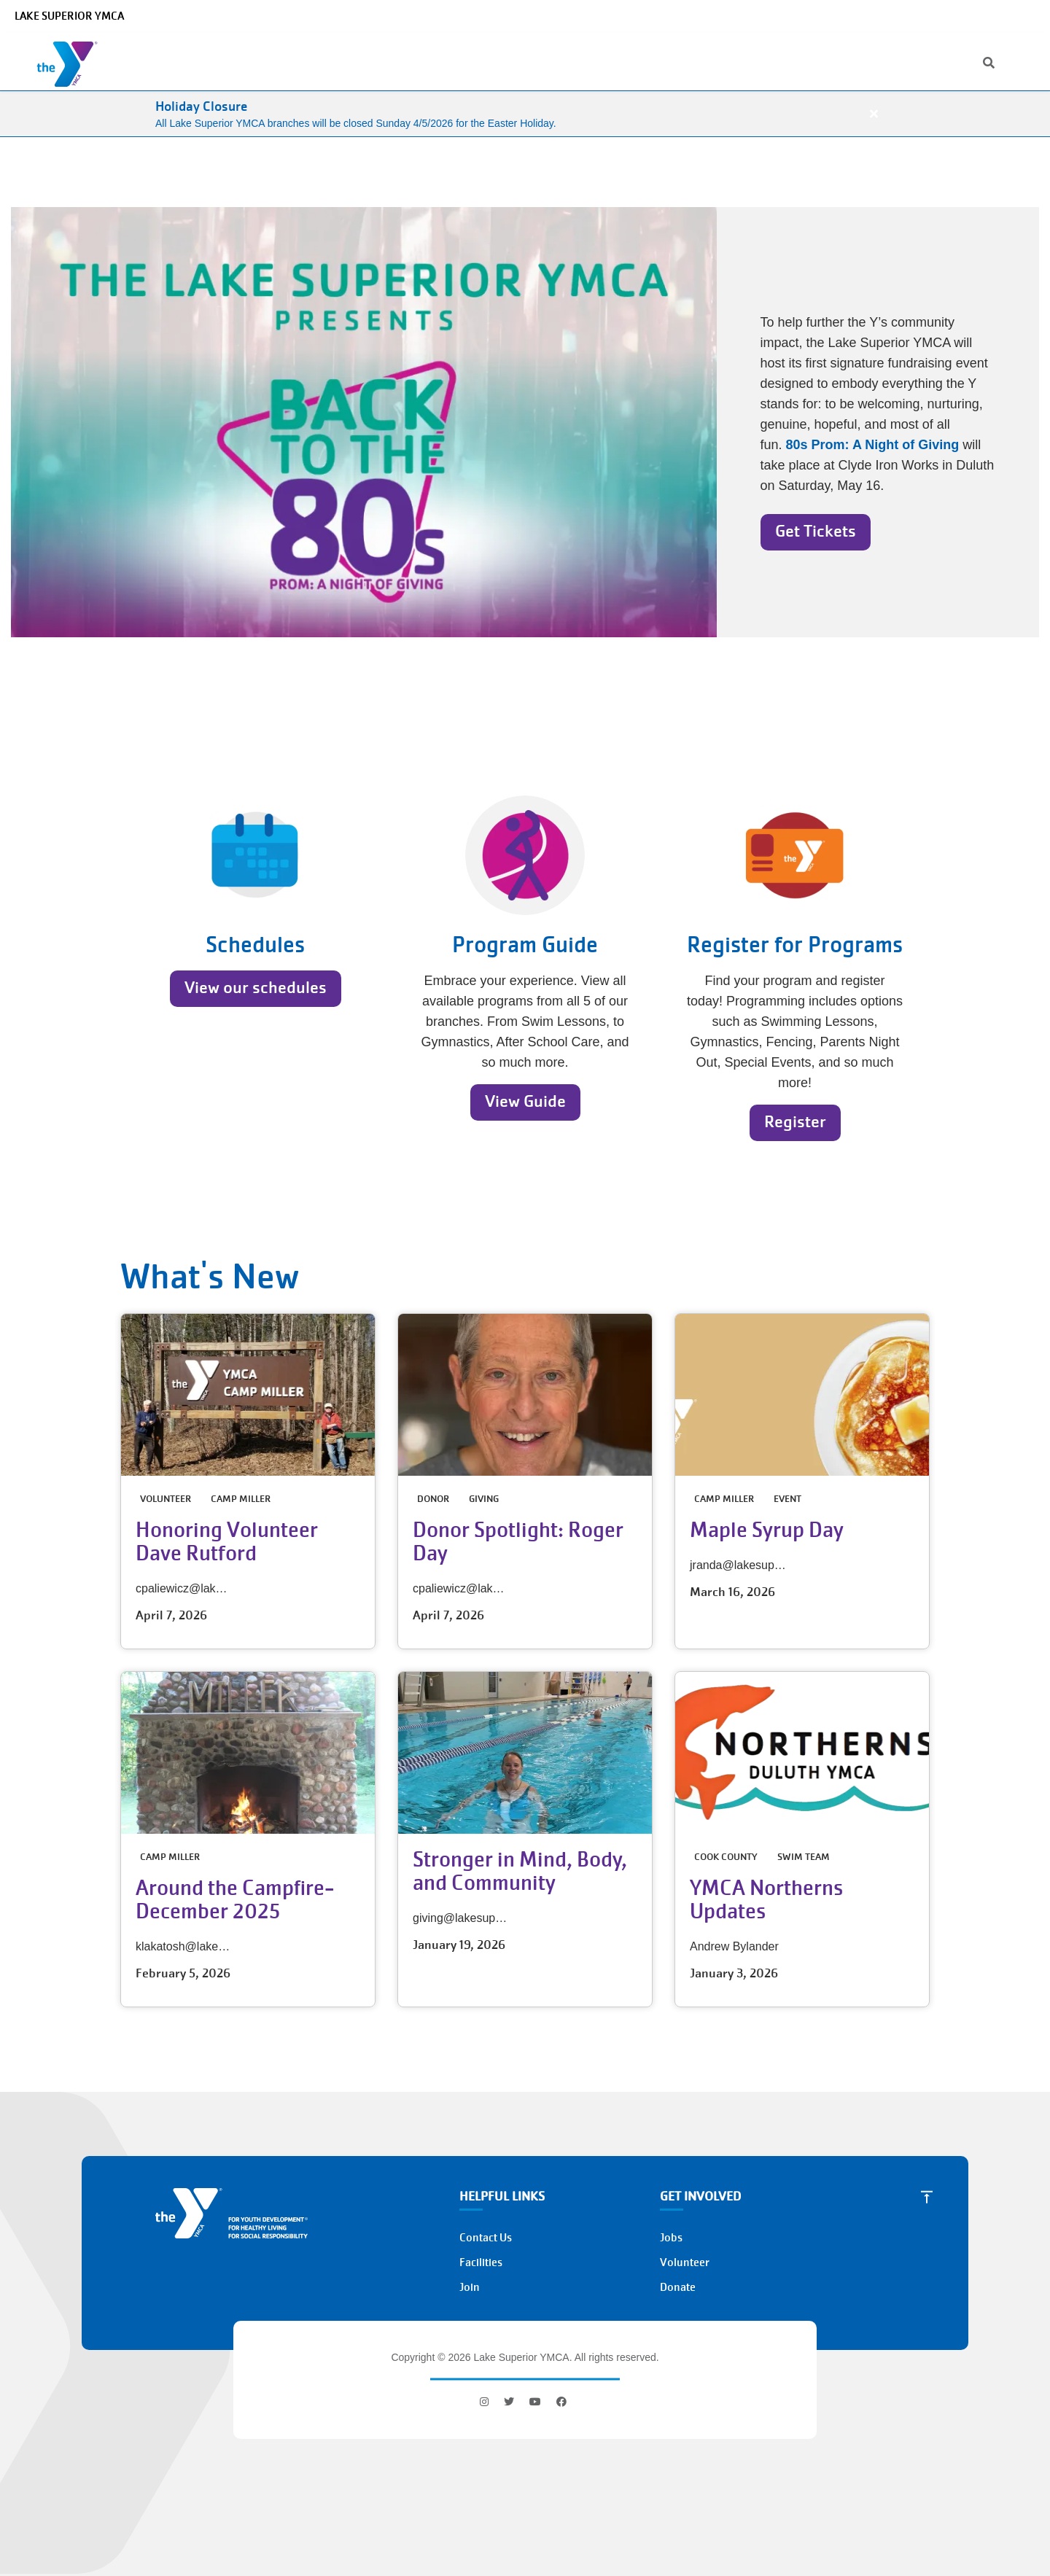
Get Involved (679, 61)
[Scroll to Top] (927, 2197)
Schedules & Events (478, 61)
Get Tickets (815, 531)
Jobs (893, 16)
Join (821, 91)
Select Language (997, 16)
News (931, 16)
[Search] (791, 16)
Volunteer (684, 2262)
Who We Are (235, 61)
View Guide (525, 1101)
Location (848, 16)
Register (795, 1121)
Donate (939, 47)
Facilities (480, 2262)
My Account (845, 47)
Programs (317, 61)
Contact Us (485, 2237)
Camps (385, 61)
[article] (525, 113)
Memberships (586, 61)
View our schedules (255, 987)
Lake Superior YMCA (69, 16)
